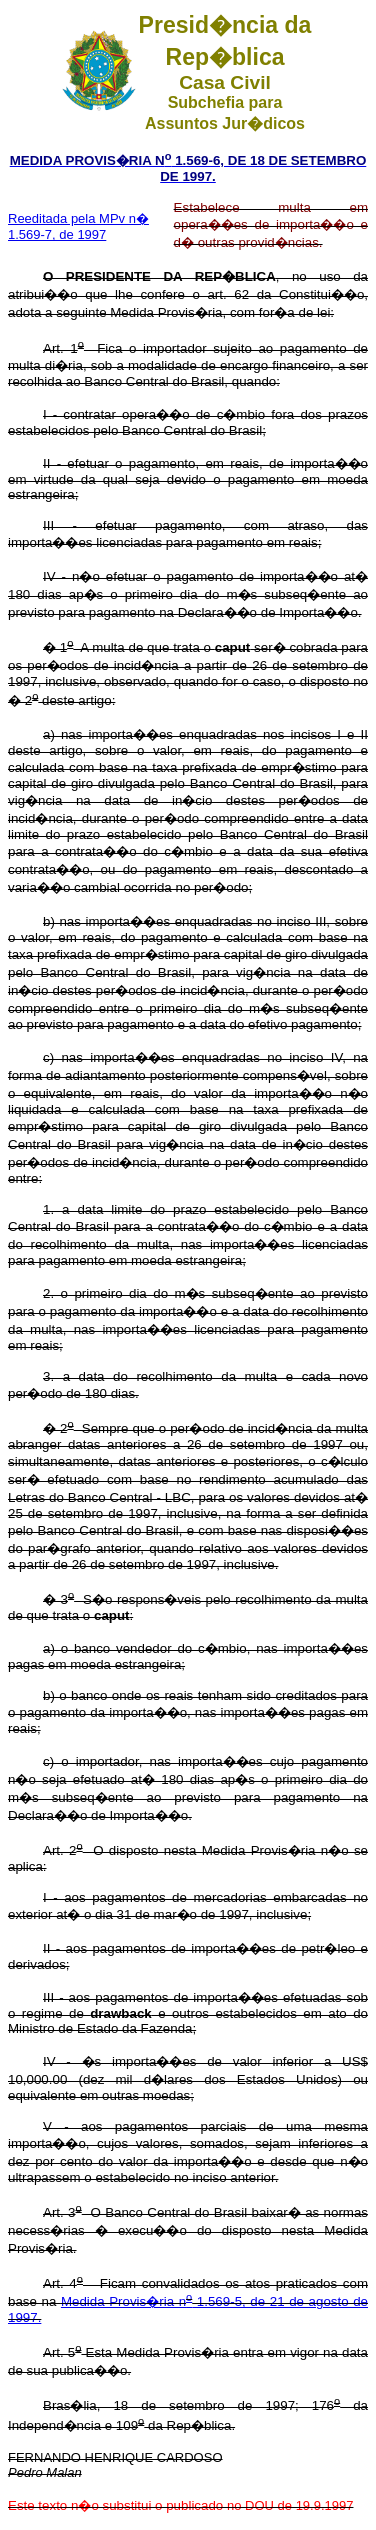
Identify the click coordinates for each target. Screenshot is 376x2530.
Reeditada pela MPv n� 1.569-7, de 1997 (78, 226)
